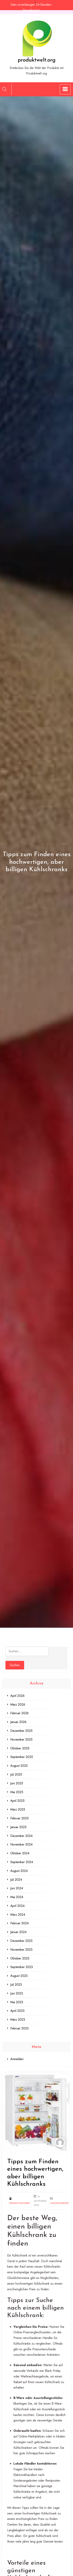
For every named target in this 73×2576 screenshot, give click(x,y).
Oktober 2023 (19, 1958)
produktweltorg (19, 2203)
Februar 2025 (19, 1818)
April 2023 (17, 2011)
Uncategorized (59, 2203)
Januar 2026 (18, 1722)
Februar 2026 (19, 1713)
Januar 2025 (18, 1827)
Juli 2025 (16, 1774)
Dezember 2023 (21, 1941)
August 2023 (19, 1976)
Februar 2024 (19, 1923)
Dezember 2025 (21, 1730)
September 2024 (21, 1862)
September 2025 (21, 1757)
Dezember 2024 (21, 1836)
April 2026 (17, 1695)
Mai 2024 (16, 1897)
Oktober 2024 (19, 1853)
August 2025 (19, 1765)
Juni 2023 (16, 1993)
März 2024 (17, 1914)
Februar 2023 (19, 2028)
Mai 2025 (16, 1792)
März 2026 (17, 1704)
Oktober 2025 (19, 1748)
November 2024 (21, 1844)
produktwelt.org (36, 60)
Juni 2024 (16, 1888)
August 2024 (19, 1871)
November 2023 (21, 1949)
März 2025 (17, 1809)
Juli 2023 (16, 1984)
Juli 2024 (16, 1879)
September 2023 (21, 1967)
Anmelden (17, 2059)
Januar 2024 (18, 1932)
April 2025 (17, 1800)
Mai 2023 (16, 2002)
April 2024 (17, 1906)
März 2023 (17, 2019)
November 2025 (21, 1739)
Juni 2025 (16, 1783)
